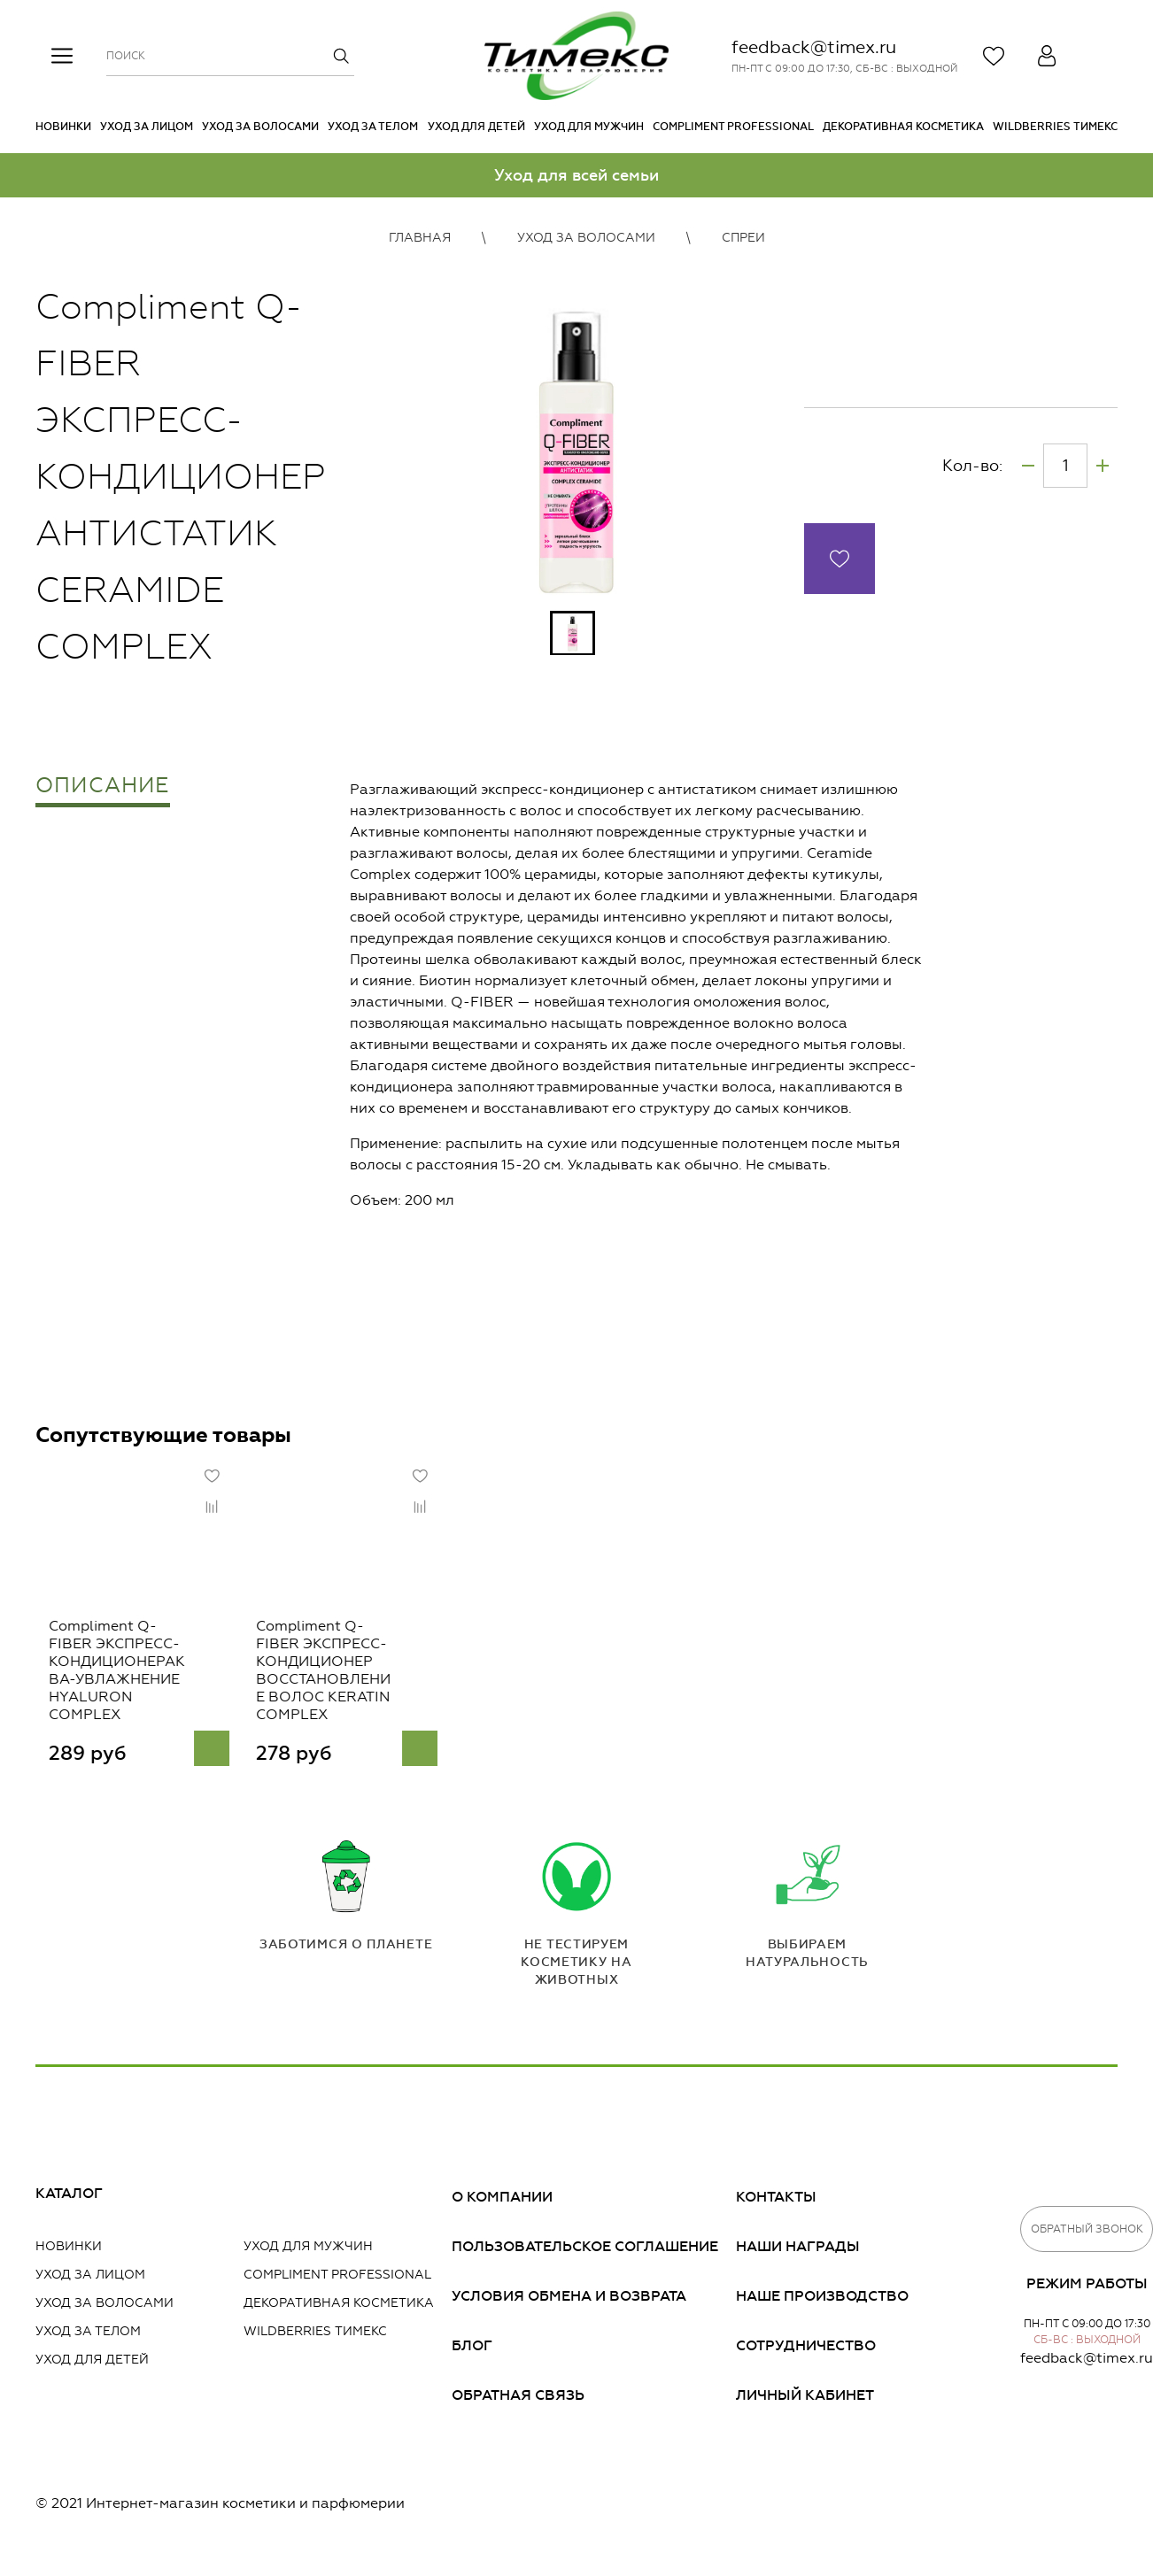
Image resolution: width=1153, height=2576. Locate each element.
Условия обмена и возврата (569, 2299)
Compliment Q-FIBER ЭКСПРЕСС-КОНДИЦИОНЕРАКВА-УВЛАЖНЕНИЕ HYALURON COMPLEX (111, 1684)
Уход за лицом (146, 126)
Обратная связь (518, 2398)
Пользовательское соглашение (585, 2249)
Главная (420, 237)
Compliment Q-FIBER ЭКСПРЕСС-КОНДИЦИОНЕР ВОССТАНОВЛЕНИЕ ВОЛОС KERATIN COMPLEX (332, 1684)
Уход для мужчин (589, 126)
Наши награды (798, 2249)
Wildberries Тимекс (1055, 126)
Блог (472, 2349)
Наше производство (822, 2299)
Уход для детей (476, 126)
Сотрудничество (806, 2349)
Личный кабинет (805, 2398)
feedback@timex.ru (813, 47)
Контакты (776, 2200)
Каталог (69, 2196)
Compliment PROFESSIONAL (733, 126)
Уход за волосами (260, 126)
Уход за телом (373, 126)
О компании (502, 2200)
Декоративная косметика (903, 126)
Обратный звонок (1087, 2232)
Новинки (63, 126)
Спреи (743, 237)
